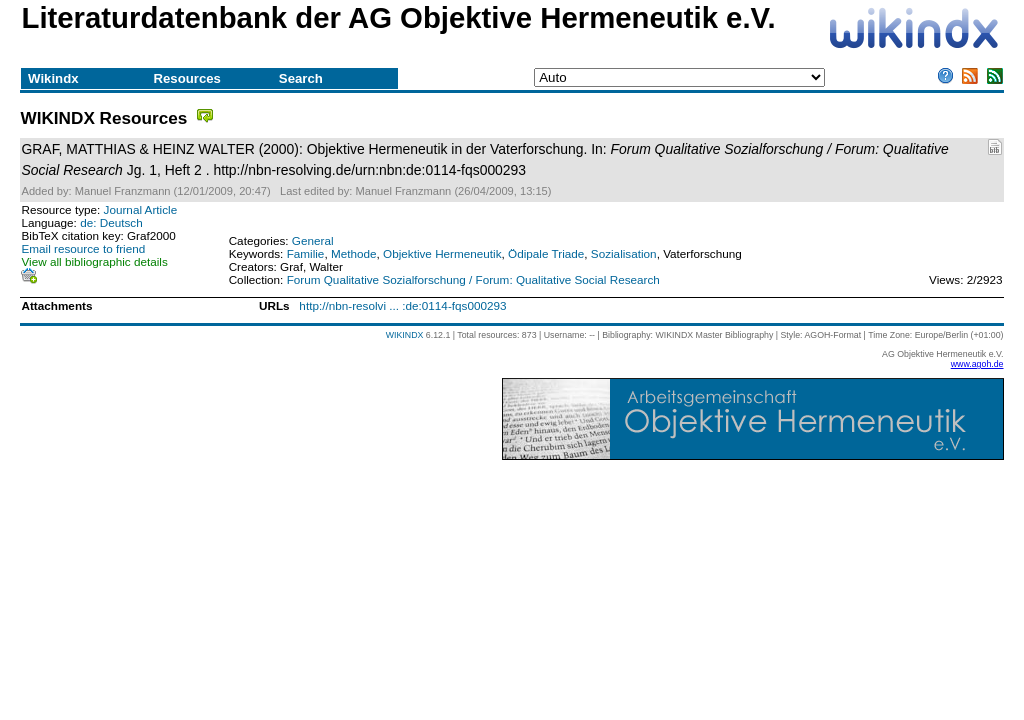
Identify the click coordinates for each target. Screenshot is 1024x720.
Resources (186, 78)
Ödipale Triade (546, 253)
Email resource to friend (83, 248)
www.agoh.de (977, 364)
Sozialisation (624, 253)
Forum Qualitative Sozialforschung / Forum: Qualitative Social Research (473, 279)
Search (301, 78)
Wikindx (53, 78)
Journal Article (141, 209)
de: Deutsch (111, 222)
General (313, 240)
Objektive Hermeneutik (442, 253)
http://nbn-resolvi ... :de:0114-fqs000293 (402, 305)
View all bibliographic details (94, 261)
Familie (306, 253)
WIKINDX (405, 335)
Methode (354, 253)
